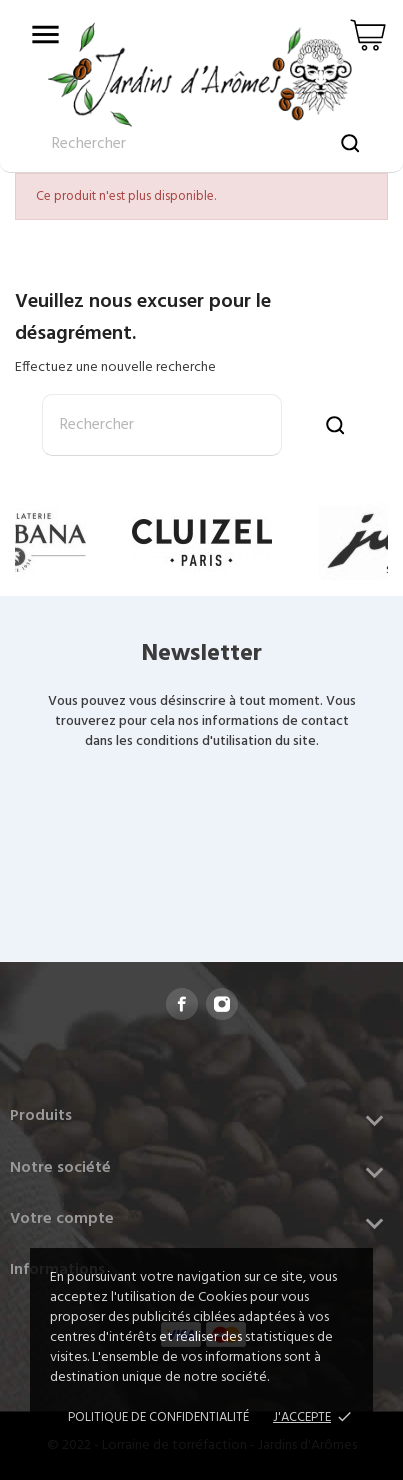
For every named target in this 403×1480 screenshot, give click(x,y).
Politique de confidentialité (158, 1417)
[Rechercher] (162, 425)
